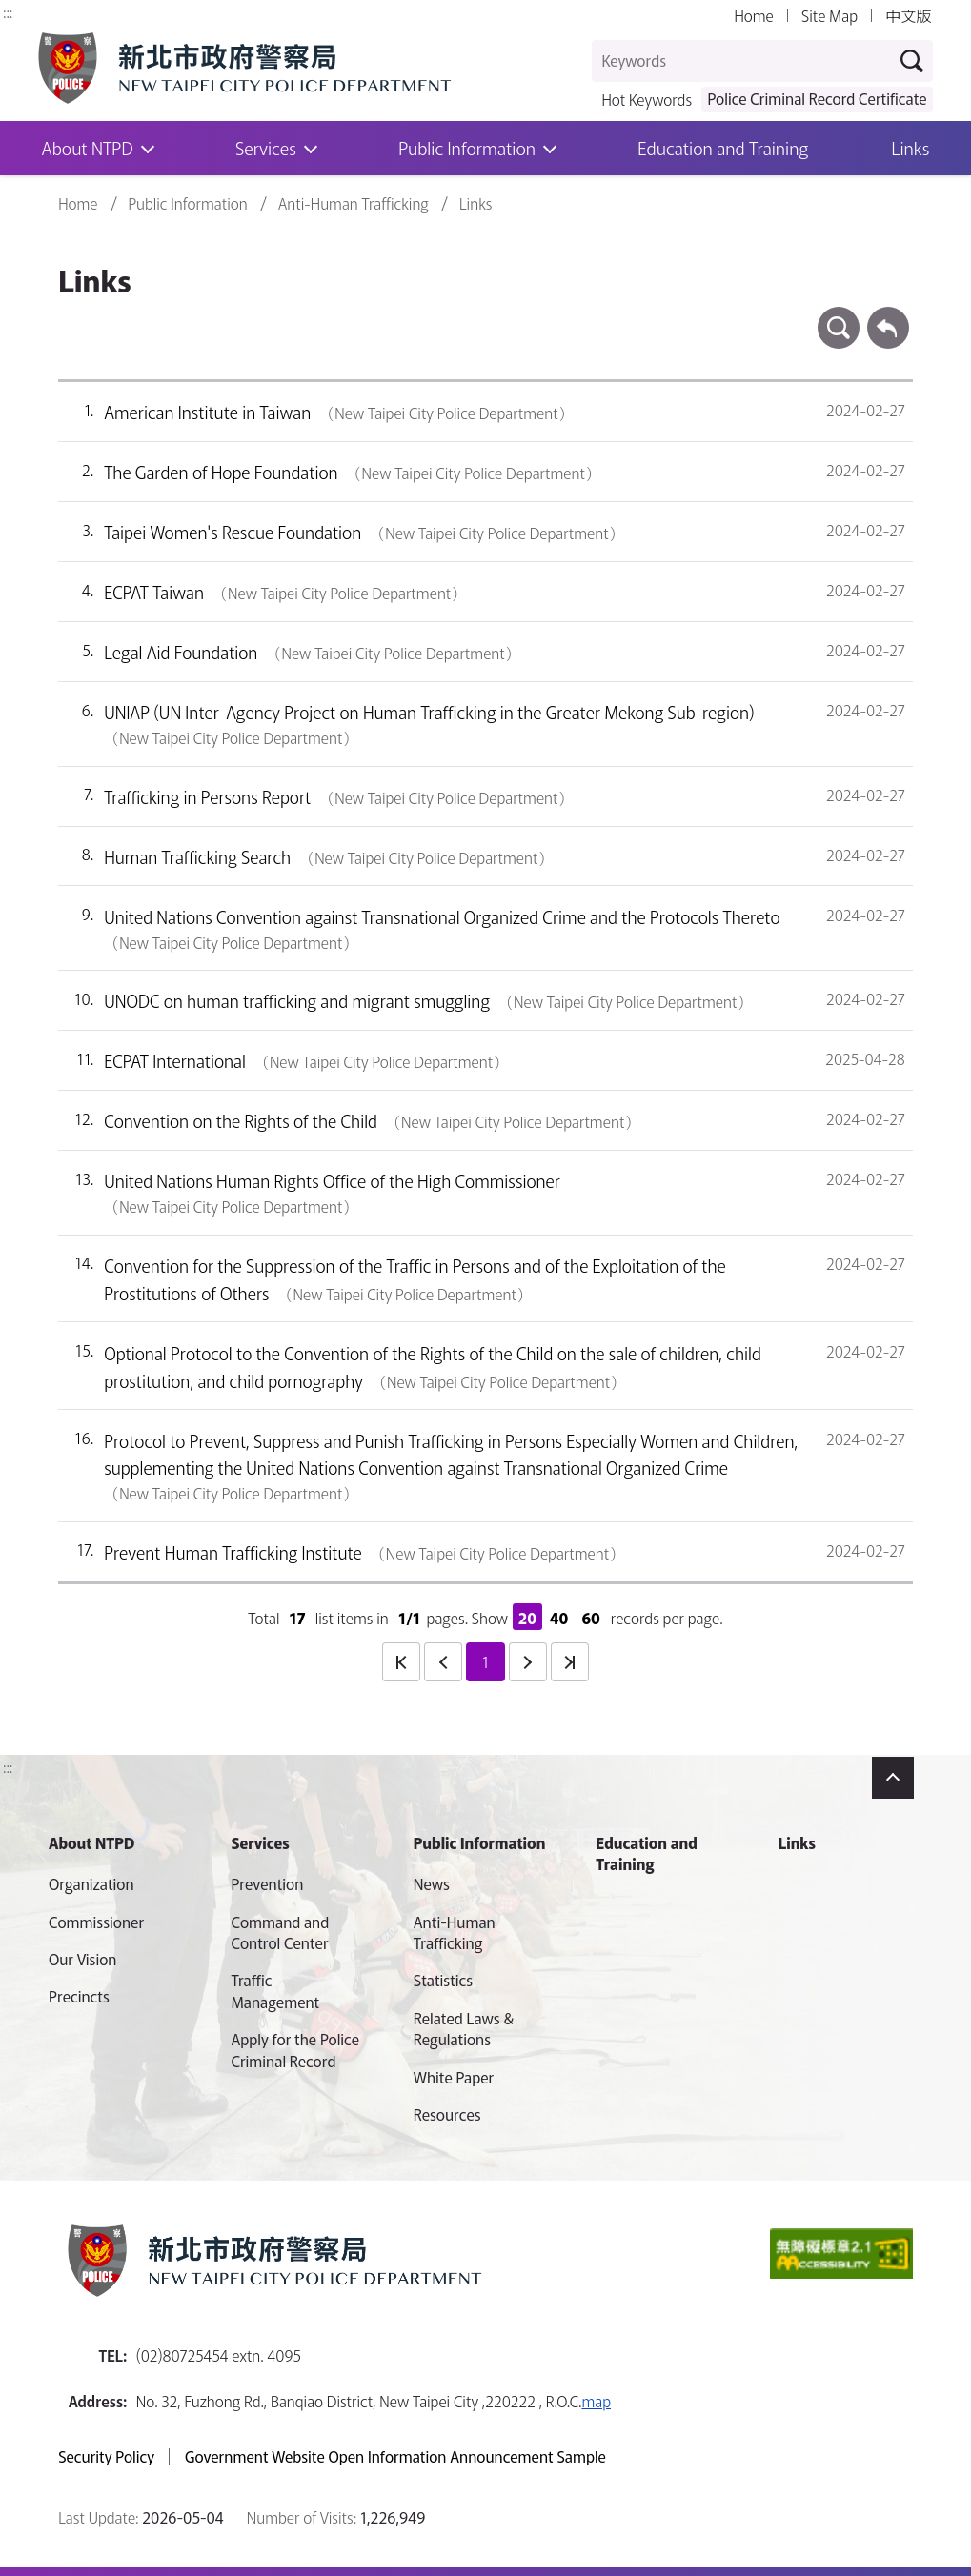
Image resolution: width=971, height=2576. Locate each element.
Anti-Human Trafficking (353, 203)
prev (443, 1661)
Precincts (79, 1996)
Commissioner (96, 1922)
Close (893, 1778)
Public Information (467, 147)
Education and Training (722, 147)
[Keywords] (742, 61)
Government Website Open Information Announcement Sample (395, 2457)
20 (527, 1617)
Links (911, 147)
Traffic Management (275, 1990)
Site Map (829, 16)
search (838, 316)
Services (265, 147)
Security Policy (106, 2457)
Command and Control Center (280, 1932)
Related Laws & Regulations (464, 2028)
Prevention (267, 1884)
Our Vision (83, 1959)
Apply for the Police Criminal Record (295, 2049)
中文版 (908, 16)
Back (888, 316)
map (596, 2400)
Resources (447, 2114)
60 (590, 1617)
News (432, 1884)
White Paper (454, 2077)
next (528, 1661)
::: (7, 11)
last (570, 1661)
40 (559, 1617)
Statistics (443, 1980)
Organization (91, 1884)
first (401, 1661)
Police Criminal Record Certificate (816, 98)
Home (753, 16)
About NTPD (91, 1842)
